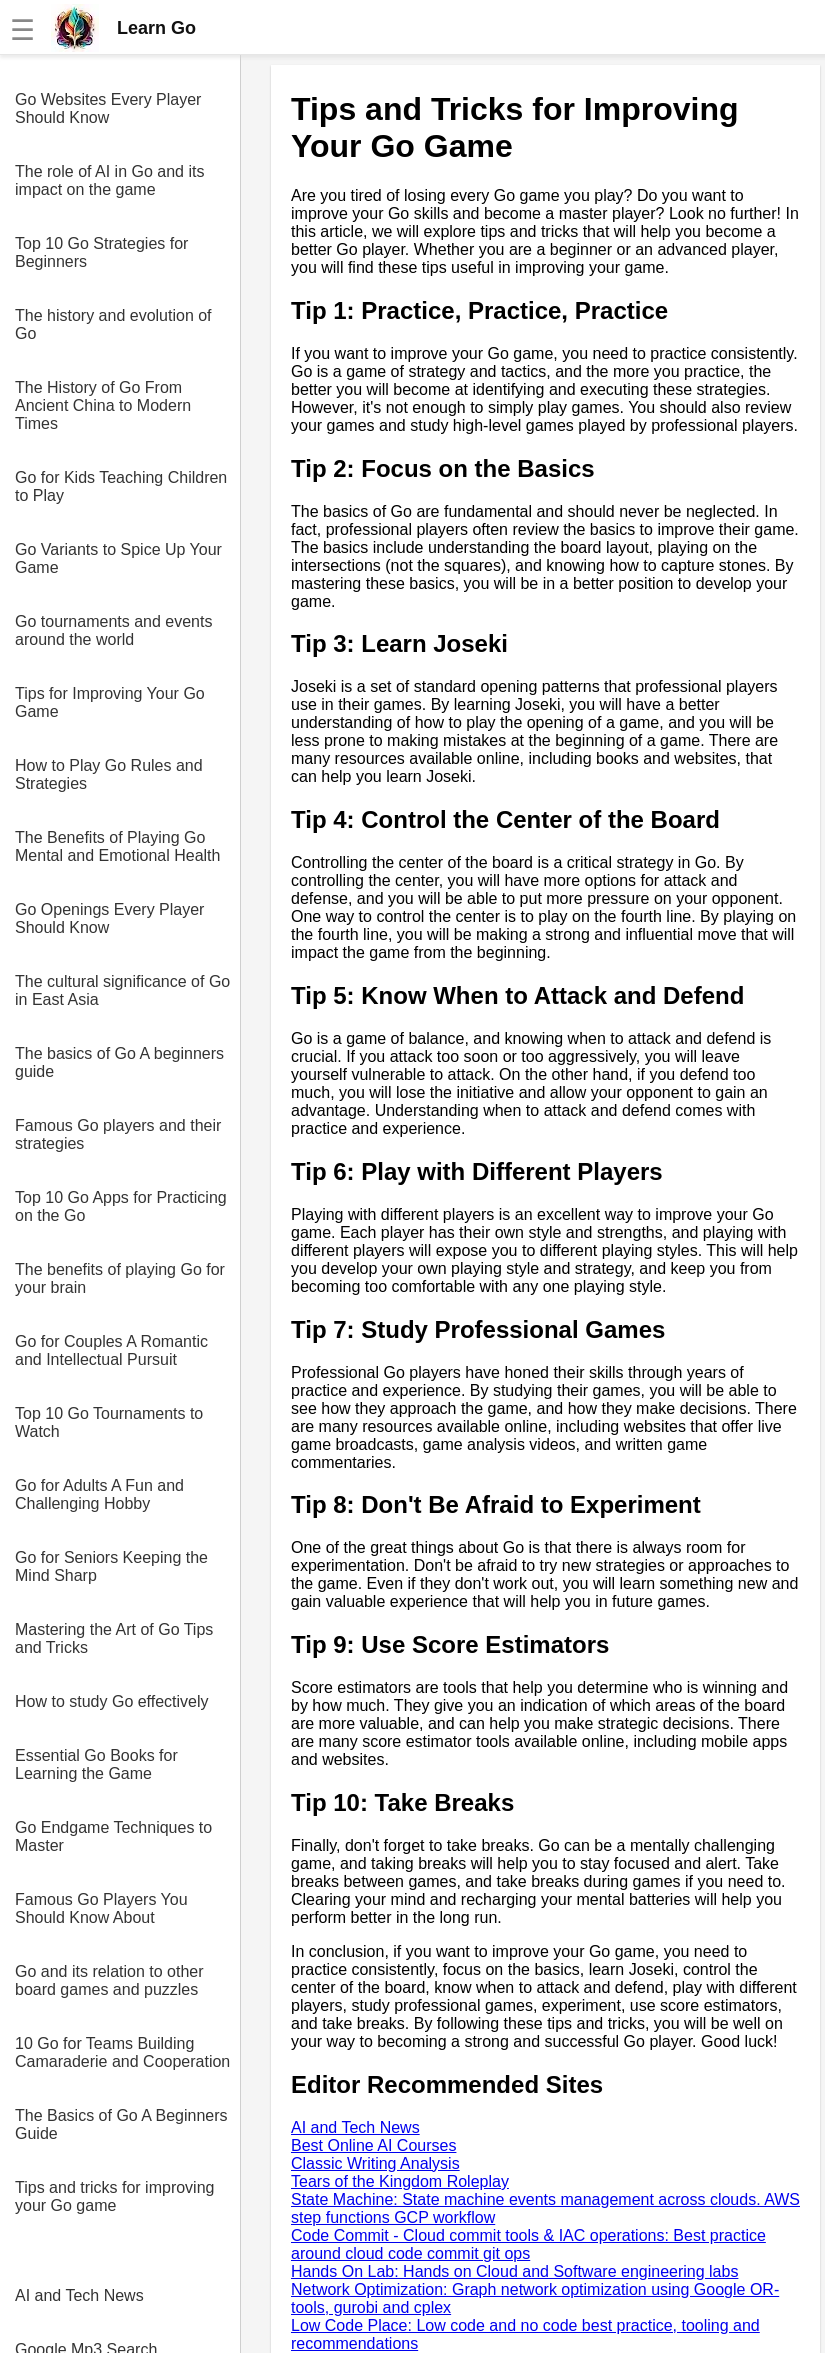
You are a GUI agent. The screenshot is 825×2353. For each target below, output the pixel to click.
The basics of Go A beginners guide (119, 1062)
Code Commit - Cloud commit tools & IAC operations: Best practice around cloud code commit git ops (528, 2244)
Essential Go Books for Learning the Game (96, 1764)
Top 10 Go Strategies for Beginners (101, 252)
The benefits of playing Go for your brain (120, 1278)
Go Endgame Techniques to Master (113, 1836)
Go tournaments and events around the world (113, 630)
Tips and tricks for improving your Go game (114, 2196)
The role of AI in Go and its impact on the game (109, 180)
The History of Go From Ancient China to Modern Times (103, 405)
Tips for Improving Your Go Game (110, 702)
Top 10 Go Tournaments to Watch (109, 1422)
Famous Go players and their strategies (118, 1134)
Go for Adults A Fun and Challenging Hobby (99, 1494)
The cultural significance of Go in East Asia (122, 990)
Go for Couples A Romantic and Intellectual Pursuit (111, 1350)
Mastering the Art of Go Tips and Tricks (114, 1638)
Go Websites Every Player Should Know (108, 108)
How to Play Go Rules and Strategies (109, 774)
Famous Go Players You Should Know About (101, 1908)
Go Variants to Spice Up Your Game (118, 558)
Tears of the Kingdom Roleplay (400, 2181)
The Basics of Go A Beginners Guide (121, 2124)
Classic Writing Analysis (375, 2163)
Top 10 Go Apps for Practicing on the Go (121, 1206)
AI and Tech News (79, 2295)
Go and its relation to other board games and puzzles (109, 1980)
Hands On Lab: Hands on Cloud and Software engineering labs (514, 2271)
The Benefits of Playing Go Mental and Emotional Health (117, 846)
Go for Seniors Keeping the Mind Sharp (111, 1566)
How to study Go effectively (112, 1701)
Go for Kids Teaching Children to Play (121, 486)
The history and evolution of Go (113, 324)
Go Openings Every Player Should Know (109, 918)
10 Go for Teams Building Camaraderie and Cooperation (122, 2052)
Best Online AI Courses (373, 2145)
